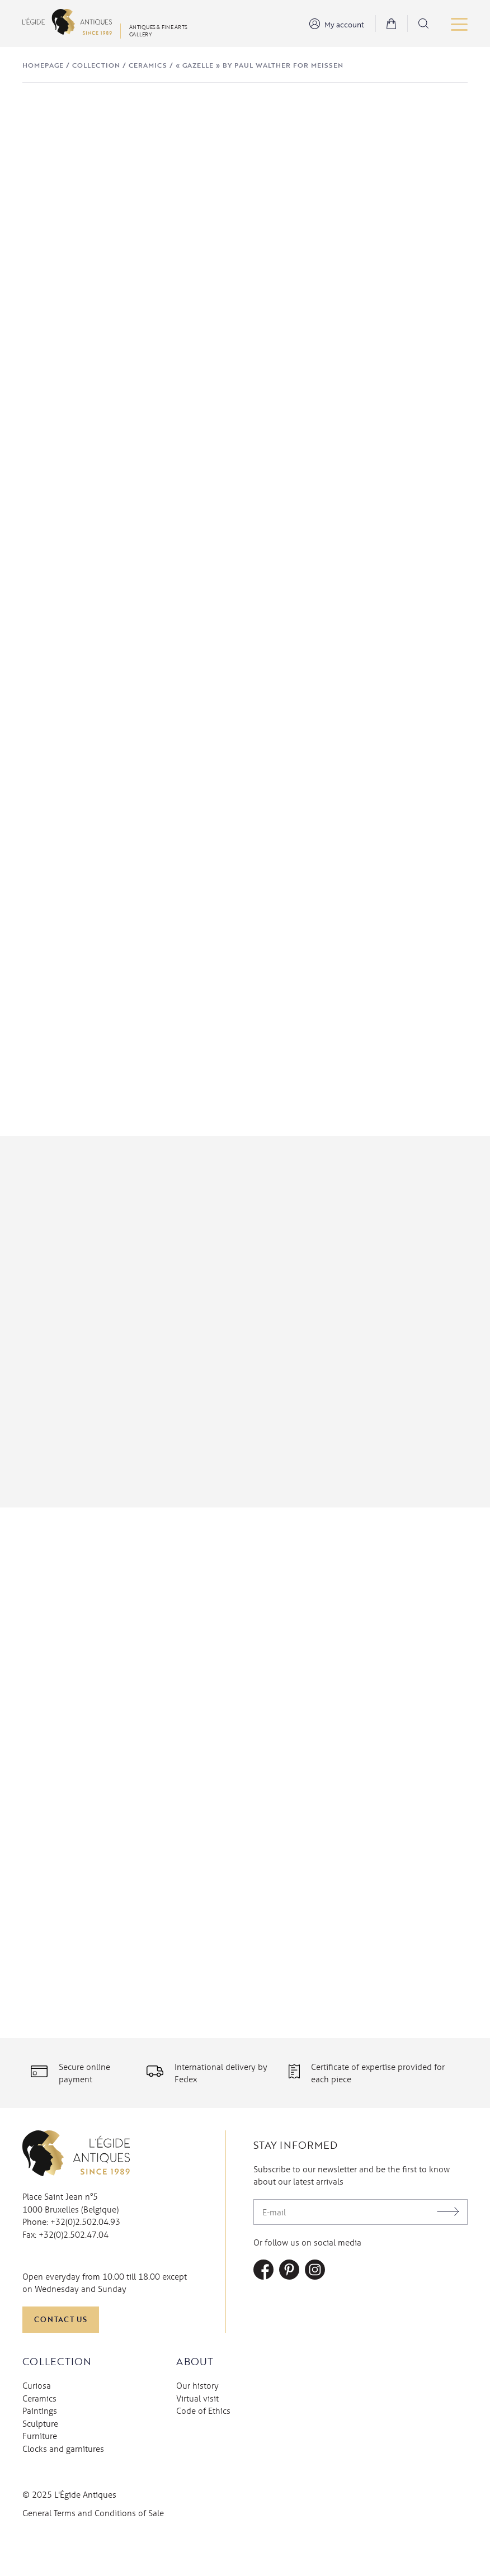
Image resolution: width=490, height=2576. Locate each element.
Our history (197, 2431)
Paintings (39, 2456)
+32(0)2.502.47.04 (74, 2280)
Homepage (43, 65)
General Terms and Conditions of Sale (93, 2558)
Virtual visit (197, 2444)
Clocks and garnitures (63, 2494)
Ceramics (148, 65)
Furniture (39, 2481)
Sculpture (40, 2469)
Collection (96, 65)
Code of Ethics (203, 2456)
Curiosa (36, 2431)
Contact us (60, 2365)
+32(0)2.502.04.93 (85, 2268)
